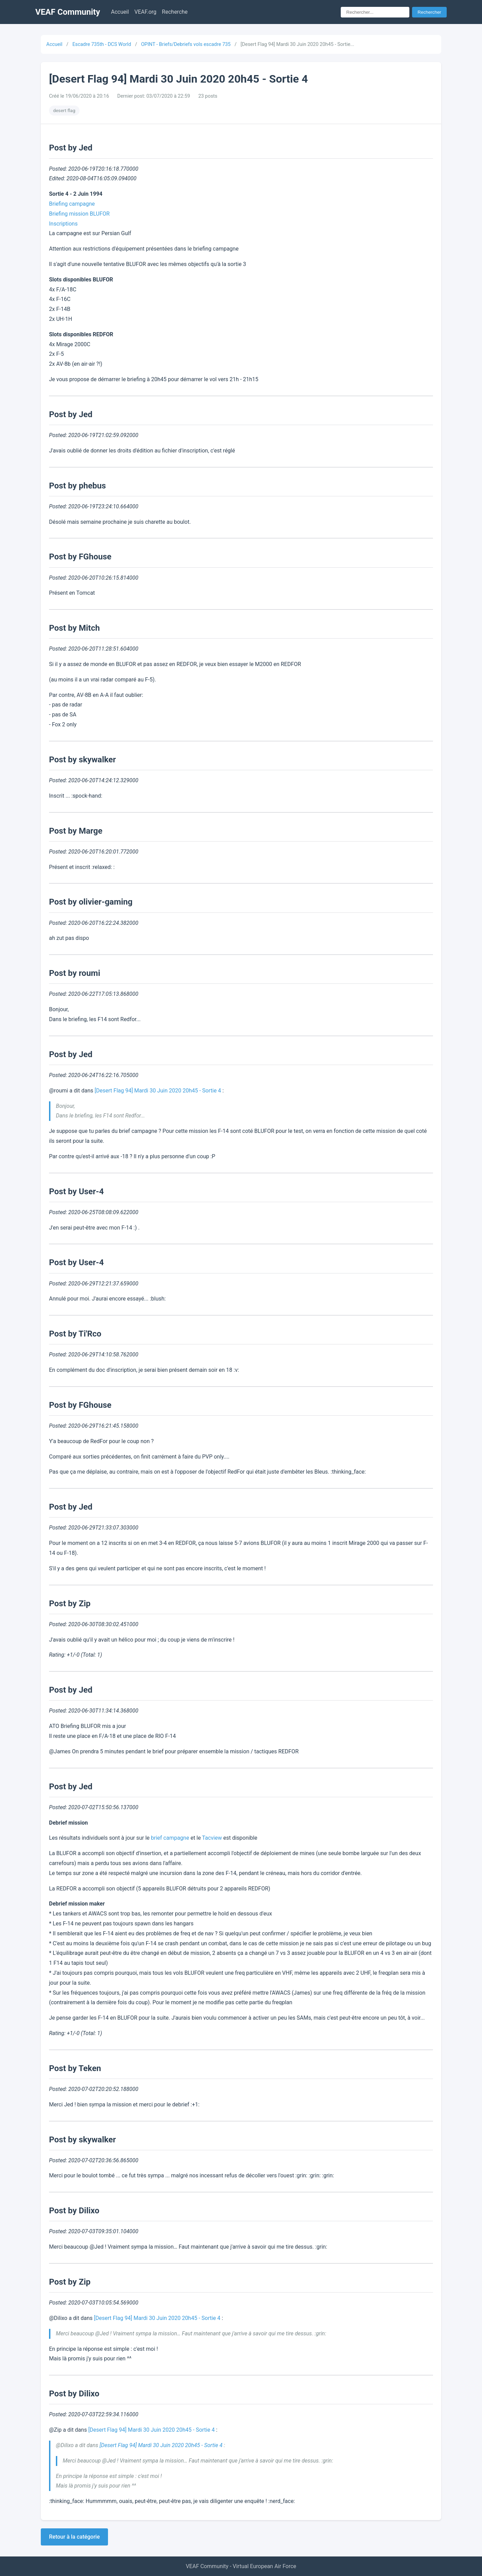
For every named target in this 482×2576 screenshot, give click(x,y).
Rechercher (429, 12)
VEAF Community (67, 12)
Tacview (212, 1838)
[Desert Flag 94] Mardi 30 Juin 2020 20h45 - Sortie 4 (158, 1090)
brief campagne (170, 1838)
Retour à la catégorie (74, 2536)
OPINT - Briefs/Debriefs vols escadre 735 (185, 44)
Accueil (120, 12)
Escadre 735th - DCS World (101, 44)
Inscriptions (63, 223)
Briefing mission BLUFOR (79, 213)
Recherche (175, 12)
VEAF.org (145, 12)
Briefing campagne (72, 204)
